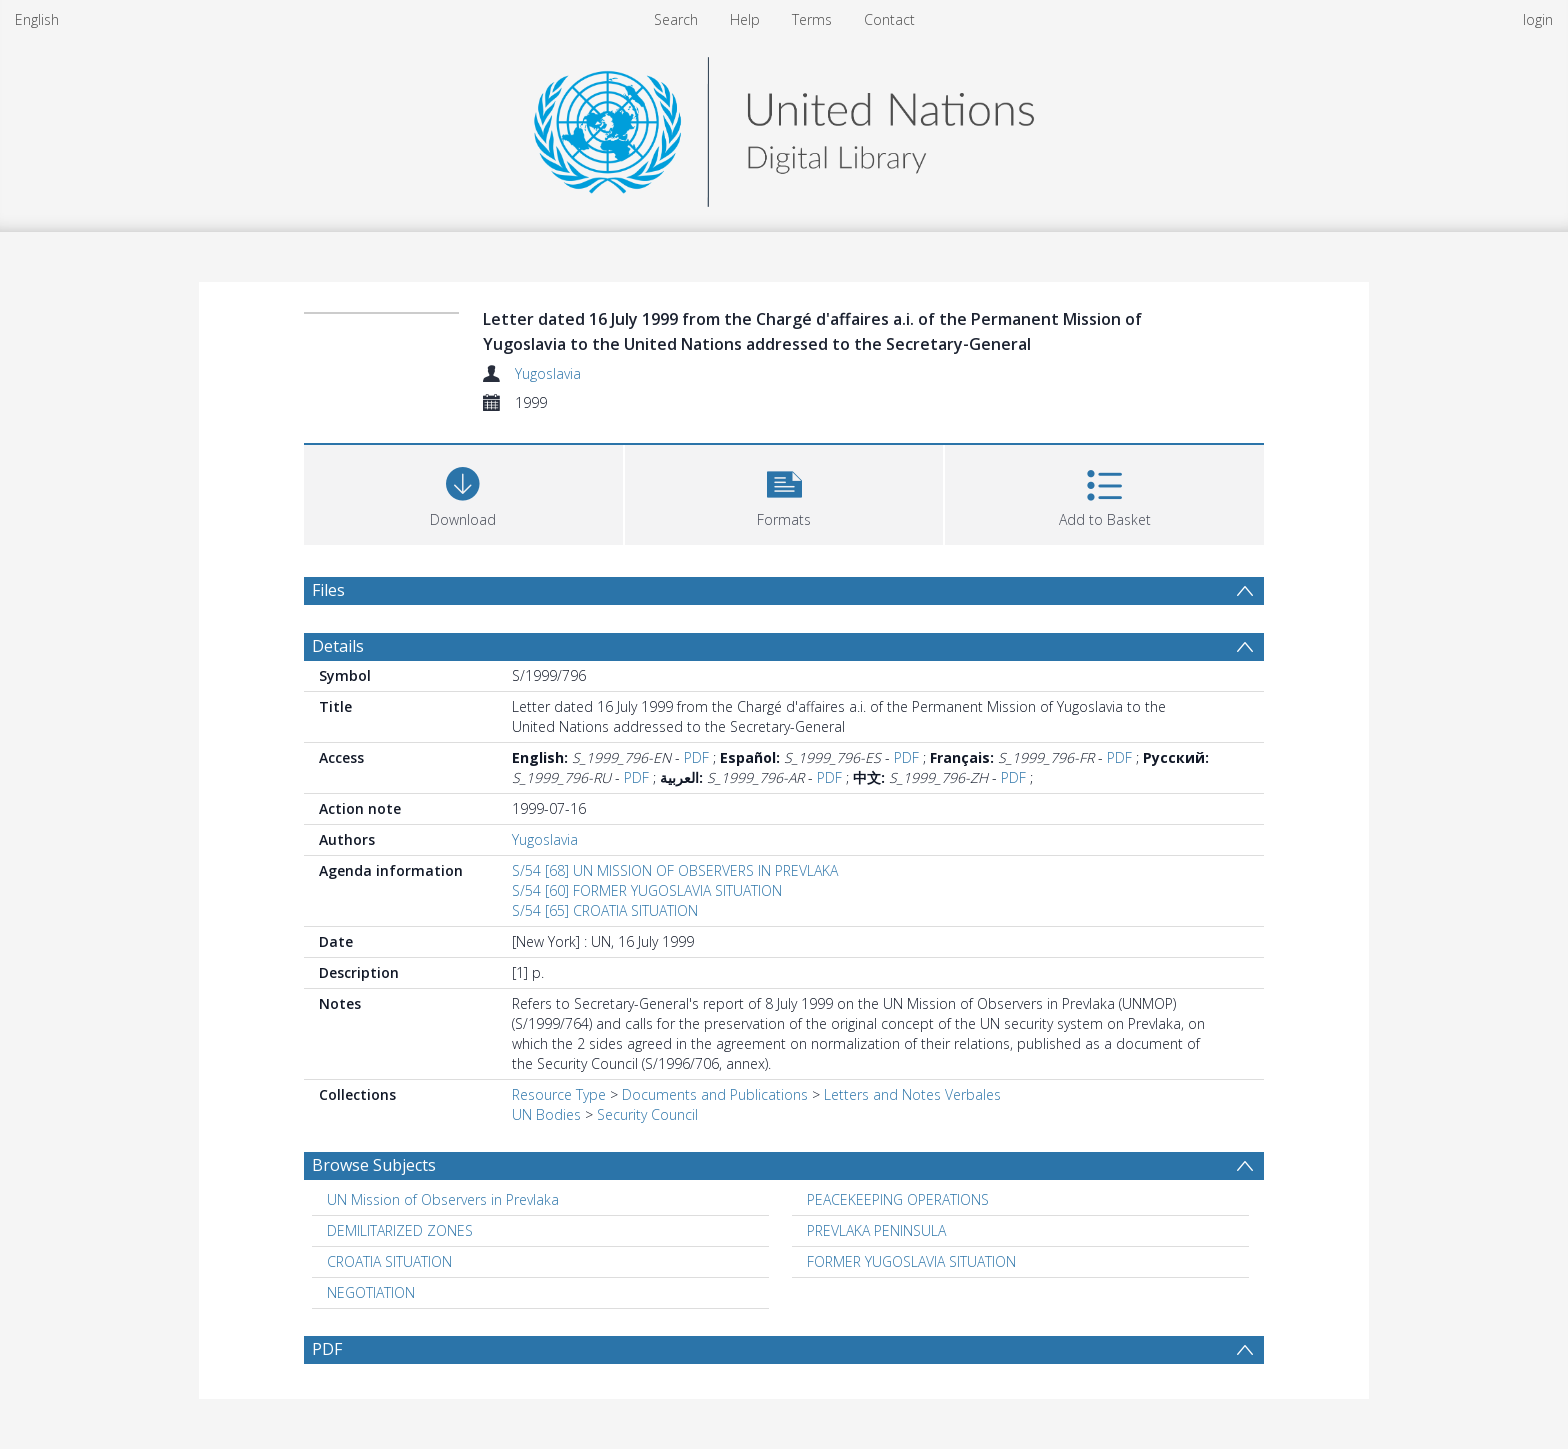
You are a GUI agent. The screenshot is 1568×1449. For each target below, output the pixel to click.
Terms (812, 19)
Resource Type (559, 1094)
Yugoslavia (548, 373)
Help (745, 19)
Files (328, 590)
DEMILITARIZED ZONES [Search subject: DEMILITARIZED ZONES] (400, 1230)
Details (338, 646)
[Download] (463, 492)
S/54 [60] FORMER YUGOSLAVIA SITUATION (647, 890)
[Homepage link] (784, 126)
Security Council (647, 1114)
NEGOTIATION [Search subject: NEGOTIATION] (371, 1292)
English (37, 19)
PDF (696, 757)
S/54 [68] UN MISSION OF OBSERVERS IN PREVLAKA (675, 870)
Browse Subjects (374, 1165)
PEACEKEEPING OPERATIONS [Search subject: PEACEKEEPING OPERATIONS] (898, 1199)
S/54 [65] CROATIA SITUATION (605, 910)
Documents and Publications (715, 1094)
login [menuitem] (1538, 19)
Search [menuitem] (676, 19)
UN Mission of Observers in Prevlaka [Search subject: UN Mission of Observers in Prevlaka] (443, 1199)
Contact (889, 19)
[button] (784, 492)
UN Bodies (546, 1114)
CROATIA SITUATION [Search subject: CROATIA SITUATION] (389, 1261)
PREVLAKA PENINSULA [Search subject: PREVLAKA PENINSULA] (876, 1230)
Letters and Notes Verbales (912, 1094)
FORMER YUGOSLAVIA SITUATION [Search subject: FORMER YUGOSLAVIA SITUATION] (911, 1261)
